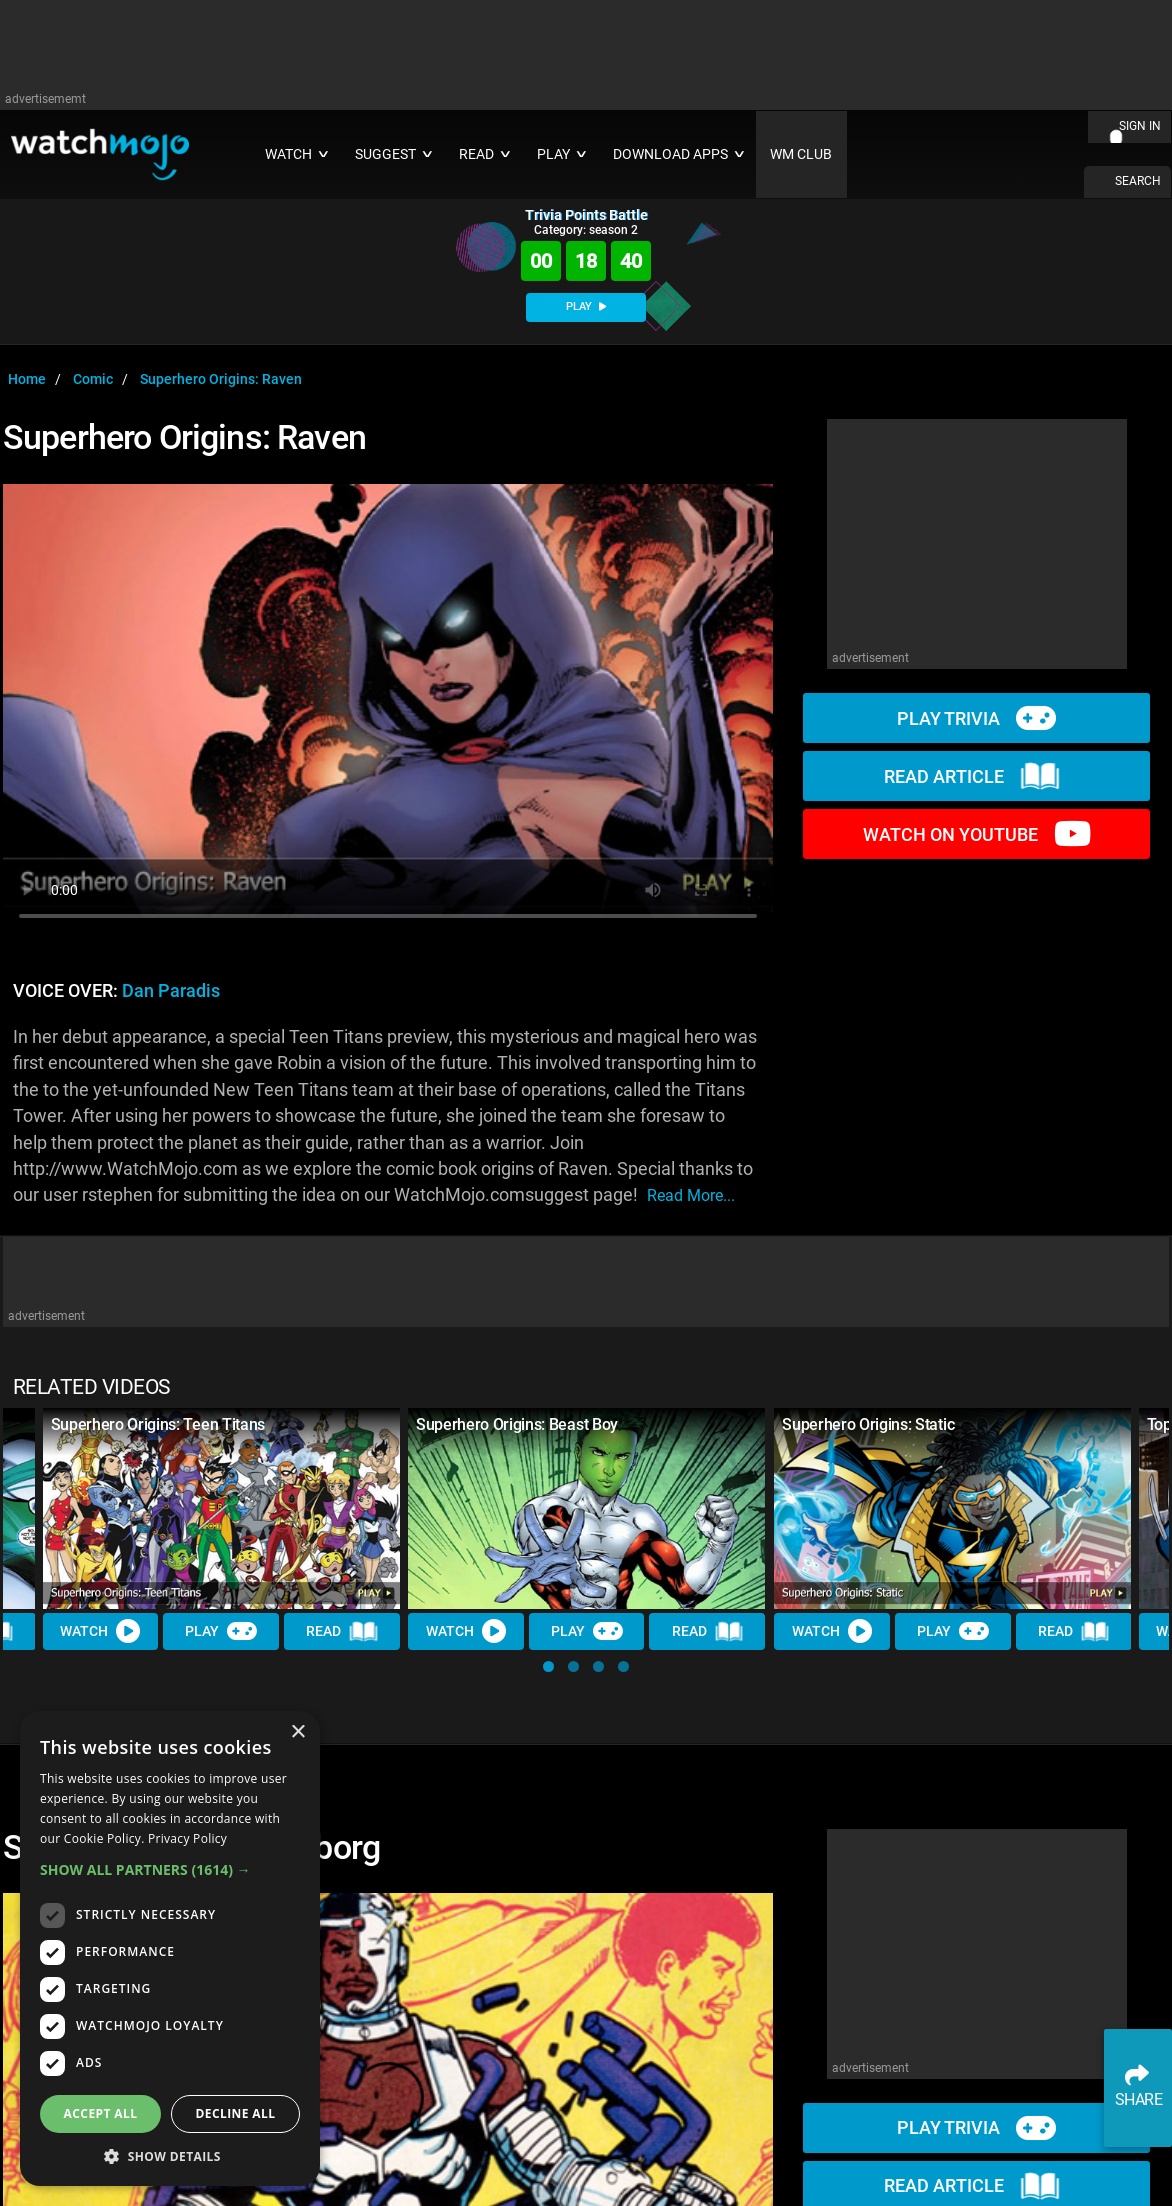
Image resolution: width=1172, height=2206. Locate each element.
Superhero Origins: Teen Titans (158, 1424)
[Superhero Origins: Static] (952, 1508)
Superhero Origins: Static (868, 1424)
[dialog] (170, 1948)
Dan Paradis (171, 991)
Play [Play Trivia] (222, 1632)
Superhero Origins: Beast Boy (517, 1424)
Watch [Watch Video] (101, 1632)
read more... (691, 1195)
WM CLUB (801, 154)
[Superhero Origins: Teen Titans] (221, 1508)
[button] (548, 1666)
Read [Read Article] (343, 1632)
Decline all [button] (236, 2113)
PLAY (586, 306)
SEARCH (1138, 181)
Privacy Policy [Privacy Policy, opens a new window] (187, 1838)
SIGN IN (1140, 126)
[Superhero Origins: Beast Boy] (586, 1508)
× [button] (297, 1732)
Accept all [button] (101, 2113)
